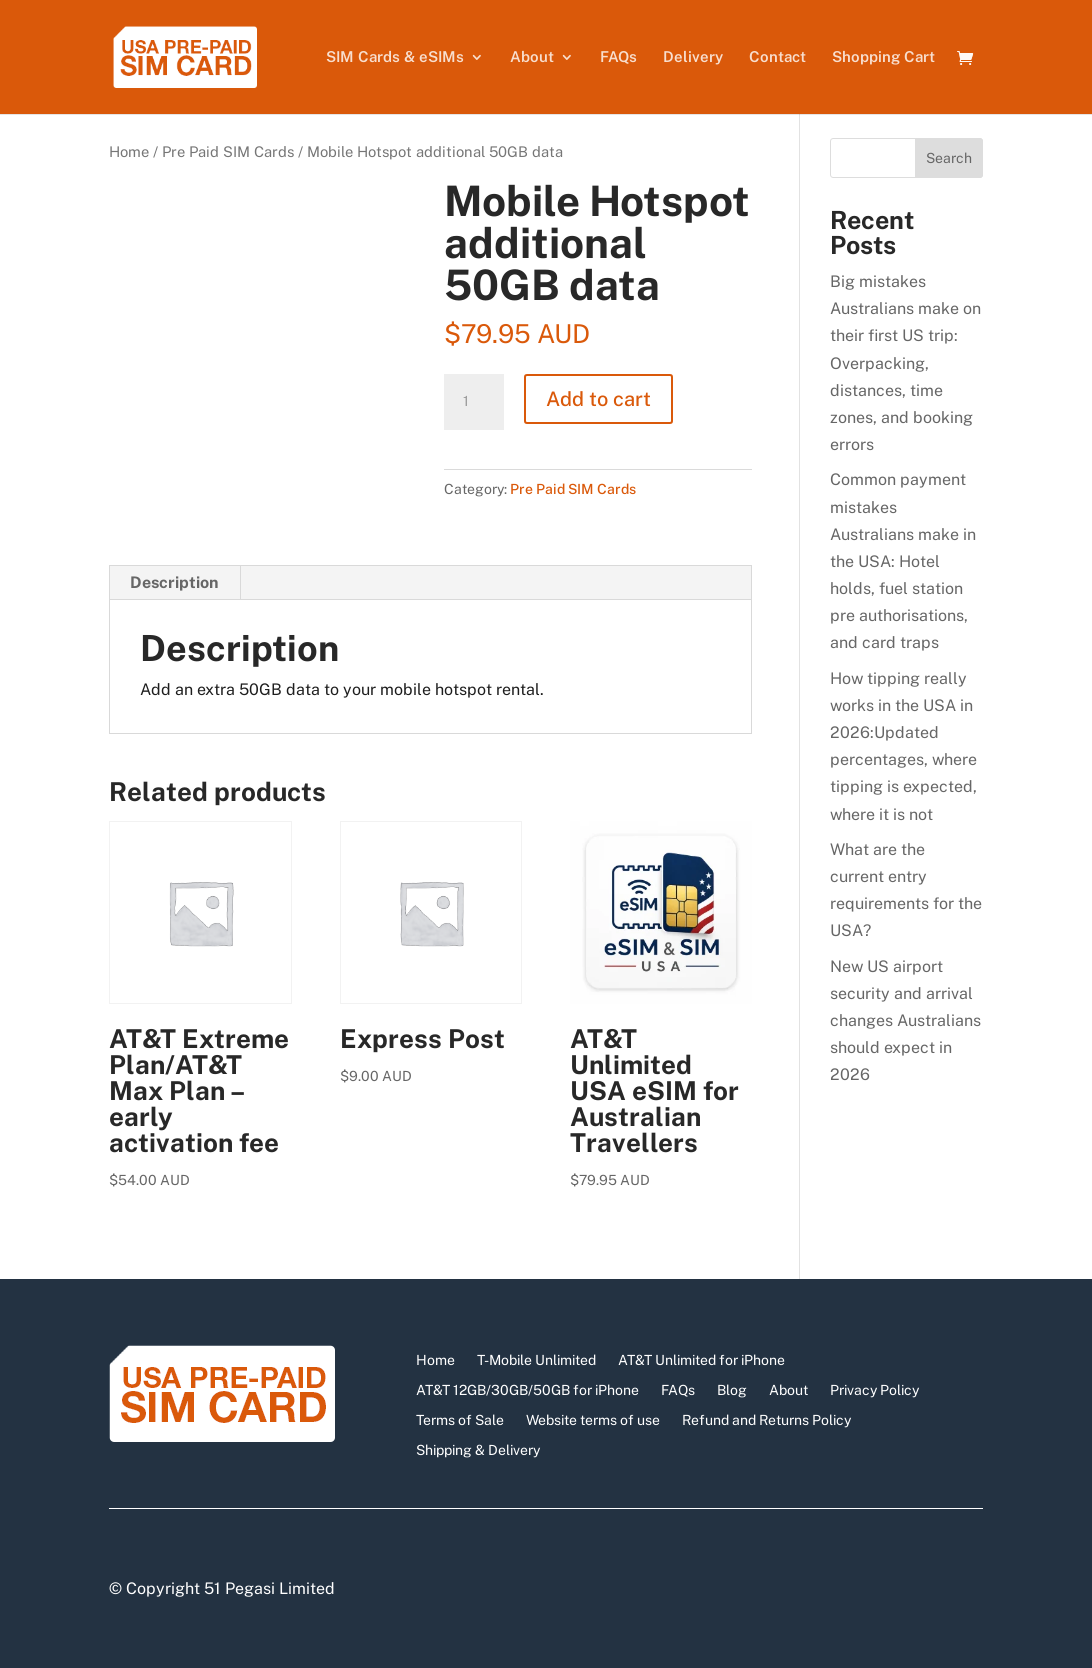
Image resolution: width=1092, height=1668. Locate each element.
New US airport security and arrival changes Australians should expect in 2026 (905, 1021)
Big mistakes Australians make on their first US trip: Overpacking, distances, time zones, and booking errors (905, 363)
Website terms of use (593, 1419)
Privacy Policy (874, 1389)
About (532, 57)
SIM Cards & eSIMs (395, 57)
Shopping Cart (883, 57)
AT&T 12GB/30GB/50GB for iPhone (527, 1389)
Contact (777, 57)
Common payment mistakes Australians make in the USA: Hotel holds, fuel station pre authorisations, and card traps (903, 561)
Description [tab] (174, 582)
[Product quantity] (474, 402)
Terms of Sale (460, 1419)
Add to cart (598, 399)
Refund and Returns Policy (766, 1419)
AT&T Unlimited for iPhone (701, 1359)
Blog (732, 1389)
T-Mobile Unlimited (536, 1359)
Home (129, 151)
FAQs (618, 57)
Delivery (693, 57)
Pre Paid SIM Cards (228, 151)
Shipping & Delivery (478, 1449)
